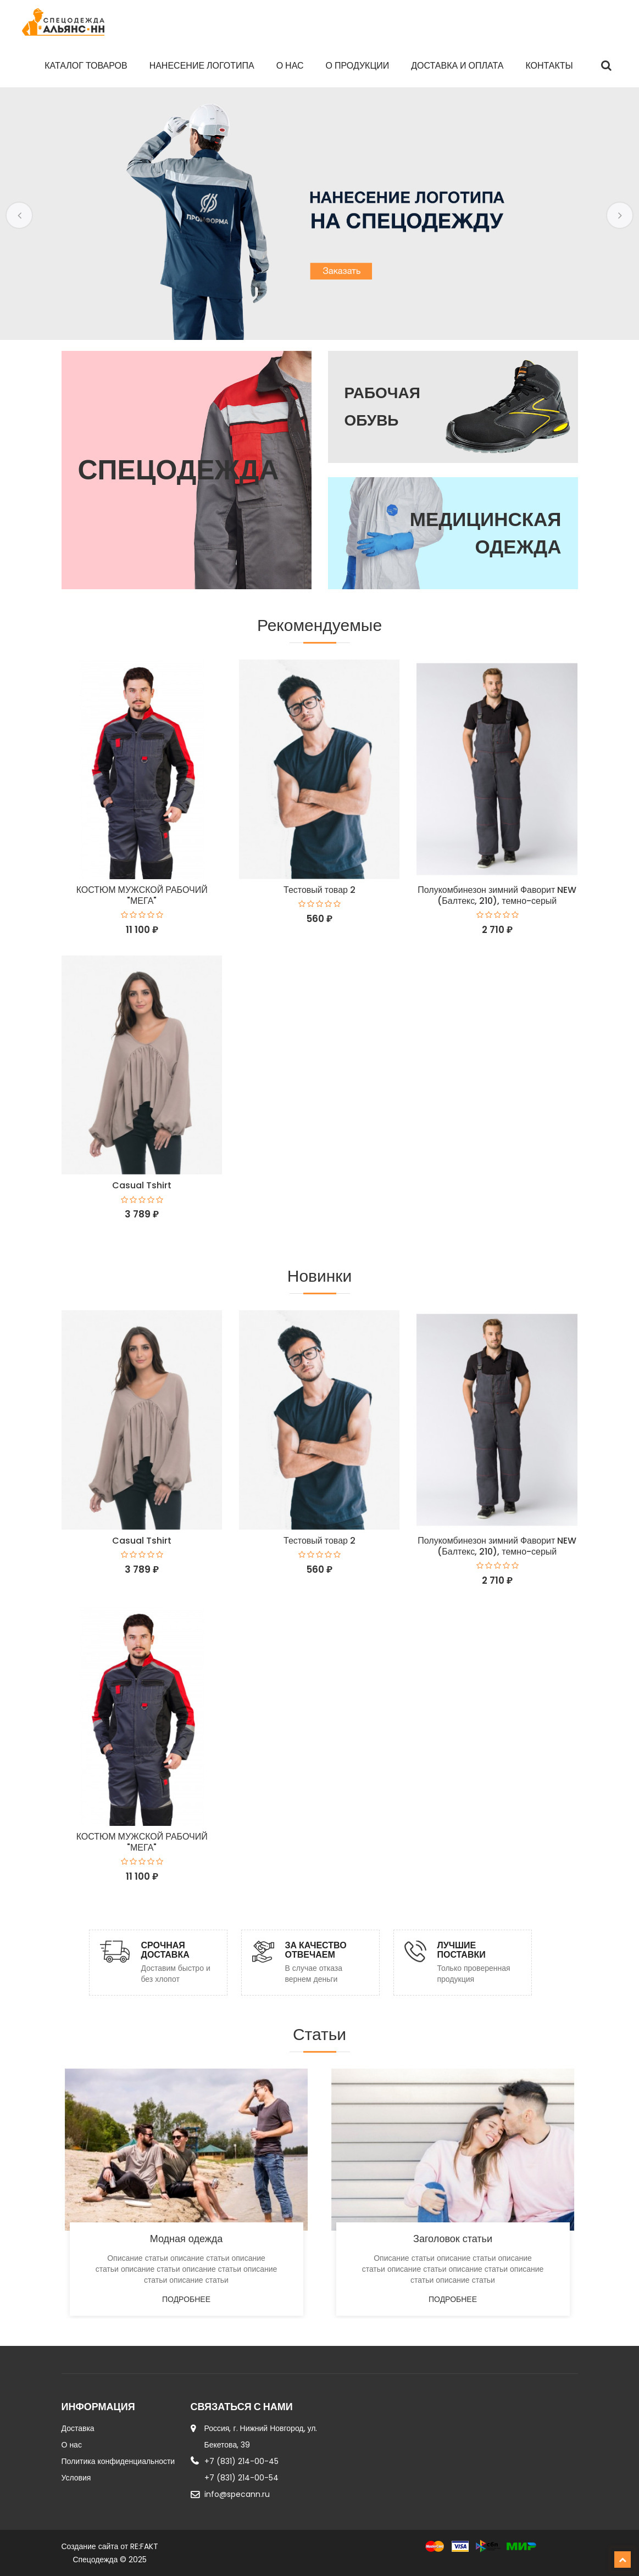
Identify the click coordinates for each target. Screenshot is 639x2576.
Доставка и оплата (457, 65)
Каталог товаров (86, 65)
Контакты (549, 65)
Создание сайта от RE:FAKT (110, 2546)
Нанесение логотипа (201, 65)
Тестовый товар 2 (319, 890)
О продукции (358, 65)
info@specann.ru (237, 2494)
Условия (76, 2477)
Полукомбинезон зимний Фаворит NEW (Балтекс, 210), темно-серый (497, 895)
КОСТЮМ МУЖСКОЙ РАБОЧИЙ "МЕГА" (142, 895)
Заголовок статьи (452, 2238)
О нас (290, 65)
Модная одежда (186, 2238)
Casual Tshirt (141, 1185)
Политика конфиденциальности (118, 2461)
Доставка (78, 2428)
